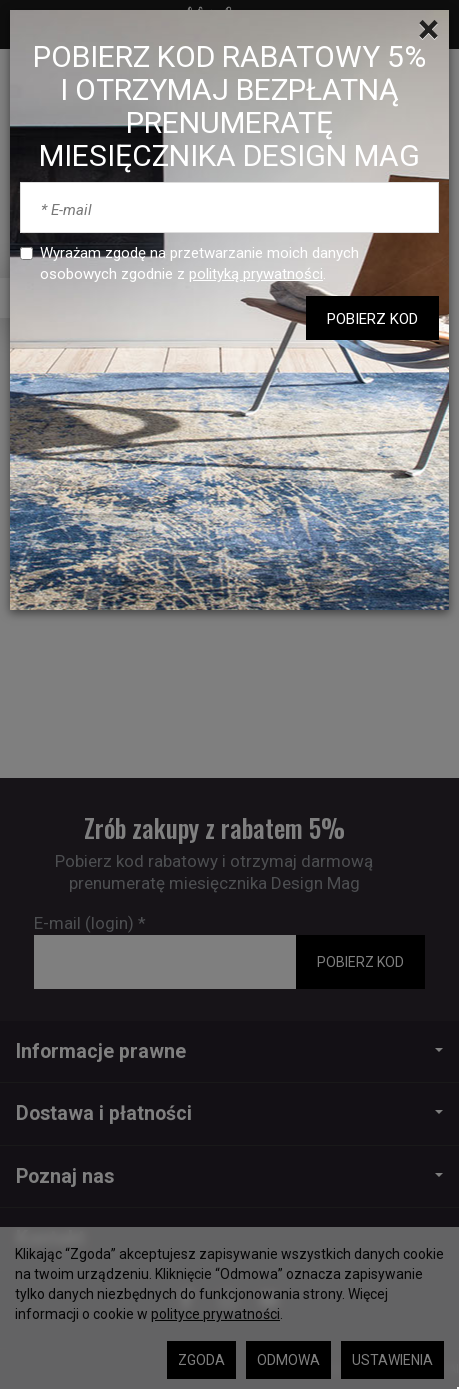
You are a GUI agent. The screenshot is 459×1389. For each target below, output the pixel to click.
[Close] (428, 30)
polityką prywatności (256, 274)
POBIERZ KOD (372, 319)
